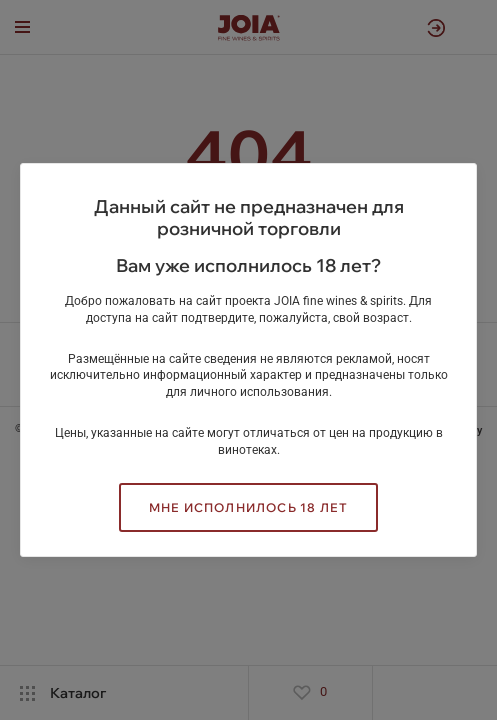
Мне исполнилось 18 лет (248, 507)
